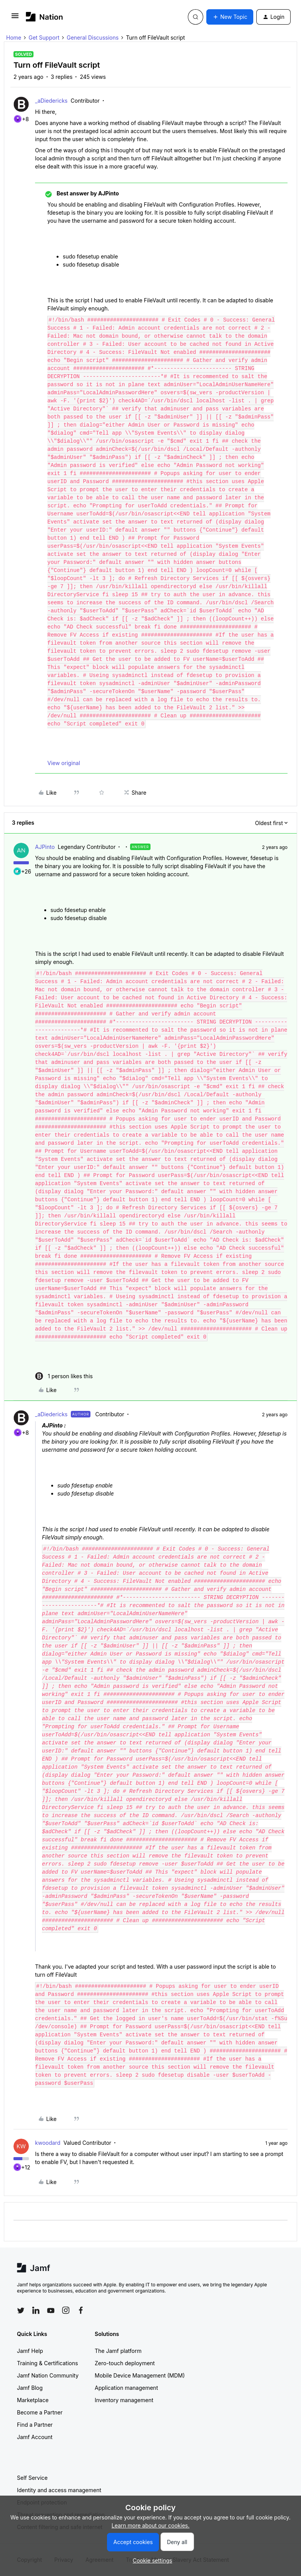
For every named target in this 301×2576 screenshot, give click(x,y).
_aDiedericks (51, 100)
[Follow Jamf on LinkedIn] (36, 2310)
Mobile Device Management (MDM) (140, 2375)
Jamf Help (30, 2351)
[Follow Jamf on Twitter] (21, 2311)
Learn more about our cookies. (151, 2525)
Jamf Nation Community (48, 2375)
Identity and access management (59, 2490)
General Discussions (93, 37)
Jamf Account (34, 2437)
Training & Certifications (47, 2363)
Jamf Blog (30, 2387)
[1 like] (64, 1376)
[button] (15, 18)
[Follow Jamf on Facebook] (81, 2310)
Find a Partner (35, 2424)
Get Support (43, 37)
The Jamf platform (118, 2351)
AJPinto (45, 847)
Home (13, 37)
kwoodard (47, 2142)
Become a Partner (39, 2412)
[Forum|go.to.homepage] (44, 17)
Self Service (32, 2477)
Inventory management (124, 2400)
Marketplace (32, 2400)
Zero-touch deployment (125, 2363)
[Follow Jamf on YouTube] (51, 2310)
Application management (126, 2387)
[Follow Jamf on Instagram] (66, 2310)
